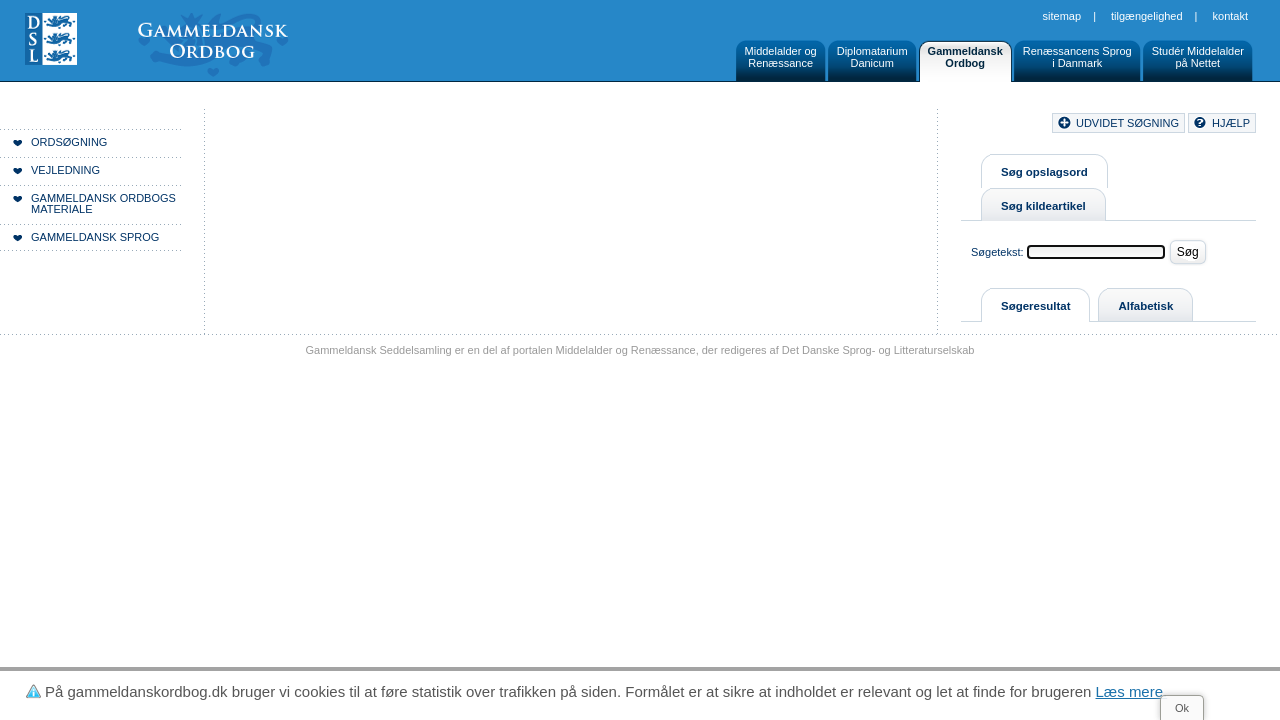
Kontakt (1230, 16)
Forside (307, 126)
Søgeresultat (1035, 306)
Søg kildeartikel (1043, 206)
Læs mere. (1132, 691)
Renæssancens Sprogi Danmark (1077, 57)
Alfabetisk (1145, 306)
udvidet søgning (1127, 123)
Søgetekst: (997, 252)
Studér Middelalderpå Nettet (1198, 57)
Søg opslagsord (1044, 172)
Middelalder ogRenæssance (781, 57)
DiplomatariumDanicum (872, 57)
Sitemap (1062, 16)
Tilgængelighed (1147, 16)
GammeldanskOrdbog (965, 57)
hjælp (1231, 123)
